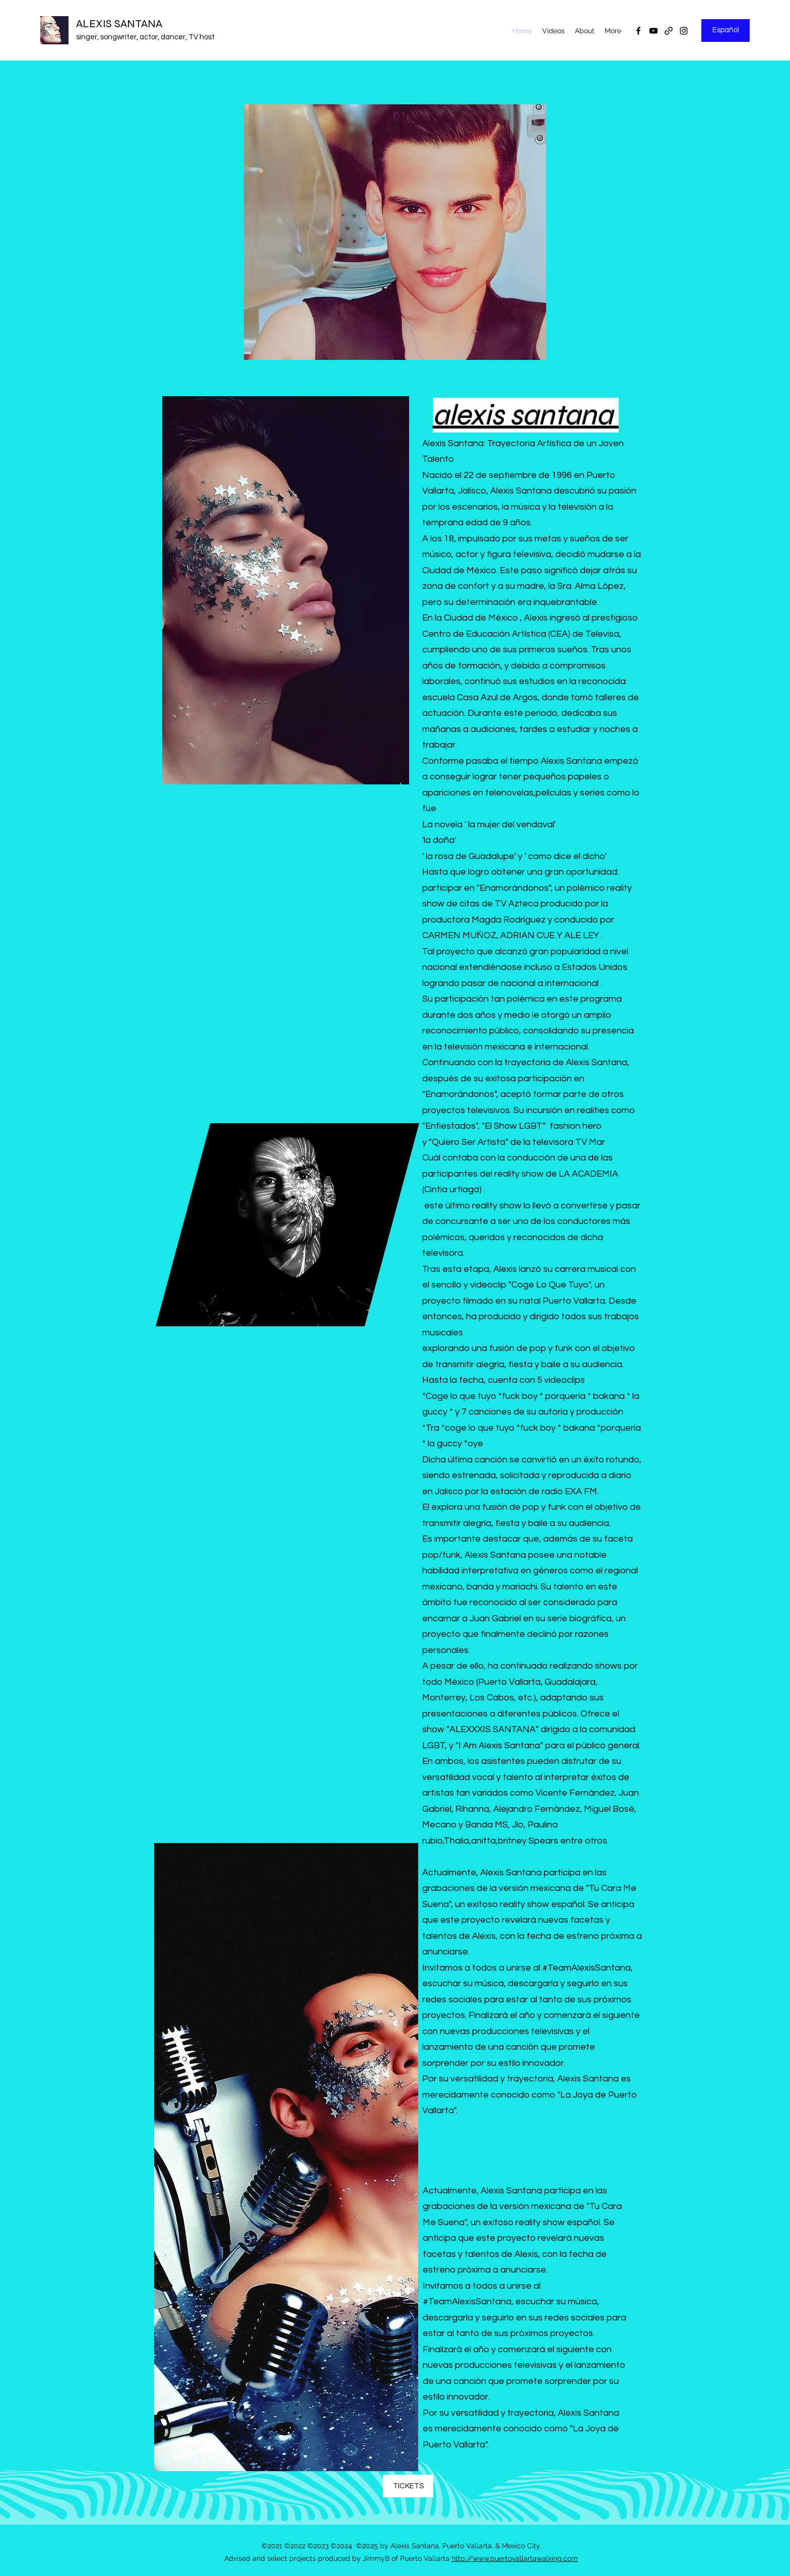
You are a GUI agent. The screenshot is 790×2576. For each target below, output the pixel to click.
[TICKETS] (408, 2486)
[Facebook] (638, 31)
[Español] (725, 30)
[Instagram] (684, 31)
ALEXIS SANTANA (119, 23)
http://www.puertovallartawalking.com (514, 2558)
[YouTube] (653, 31)
